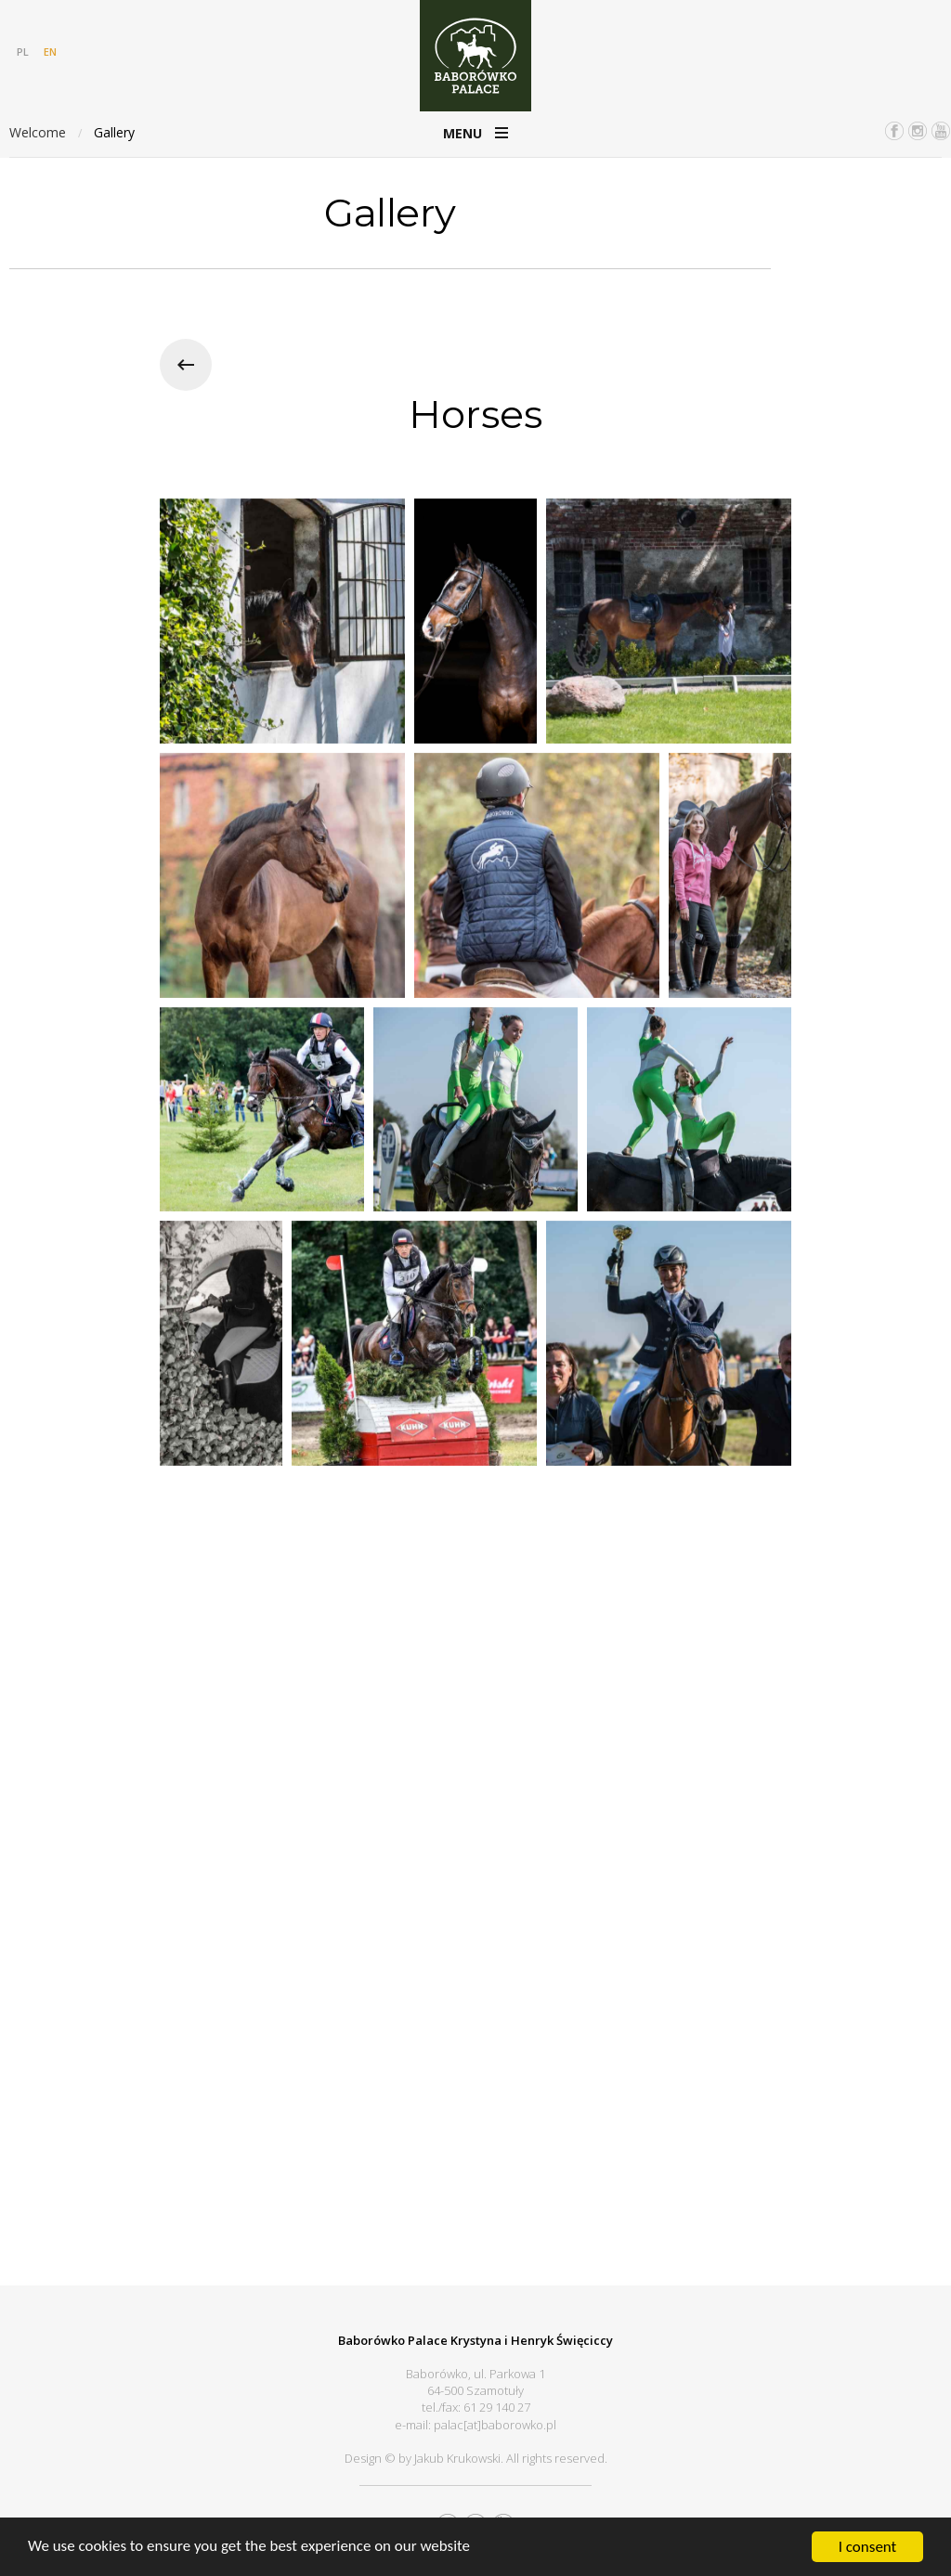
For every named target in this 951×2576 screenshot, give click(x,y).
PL (23, 51)
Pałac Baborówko (475, 55)
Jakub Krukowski (457, 2458)
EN (50, 51)
